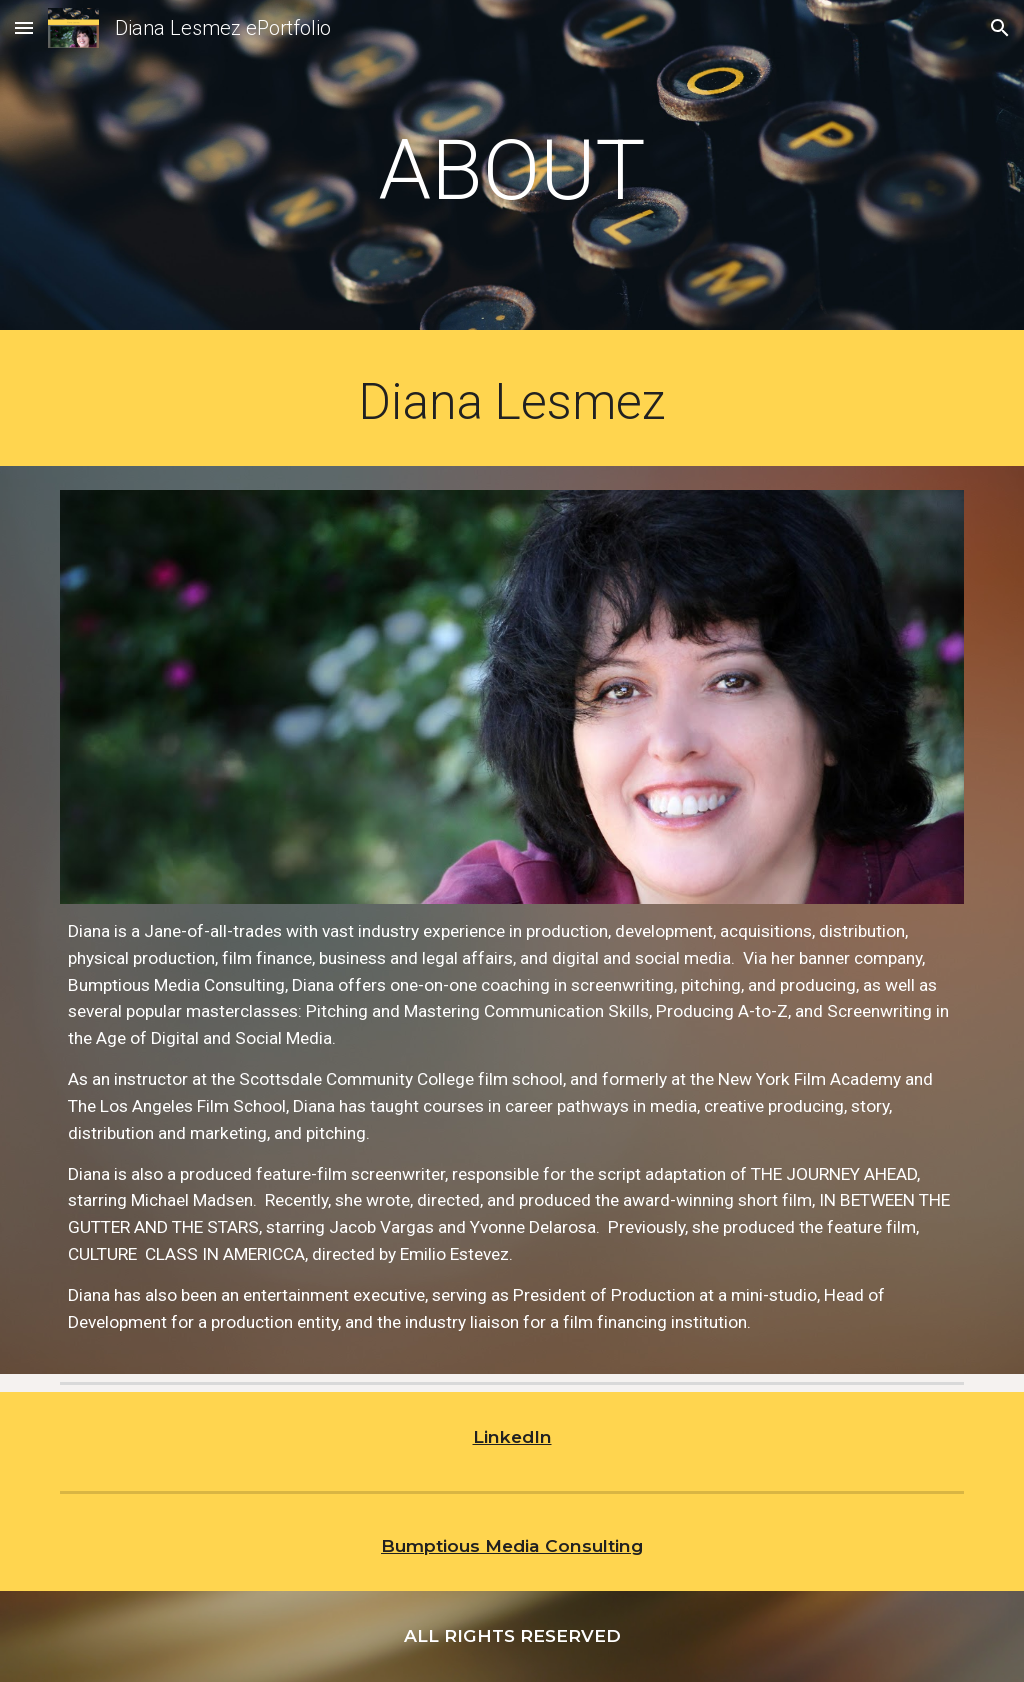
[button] (24, 27)
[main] (512, 170)
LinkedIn (512, 1436)
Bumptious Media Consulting (512, 1545)
